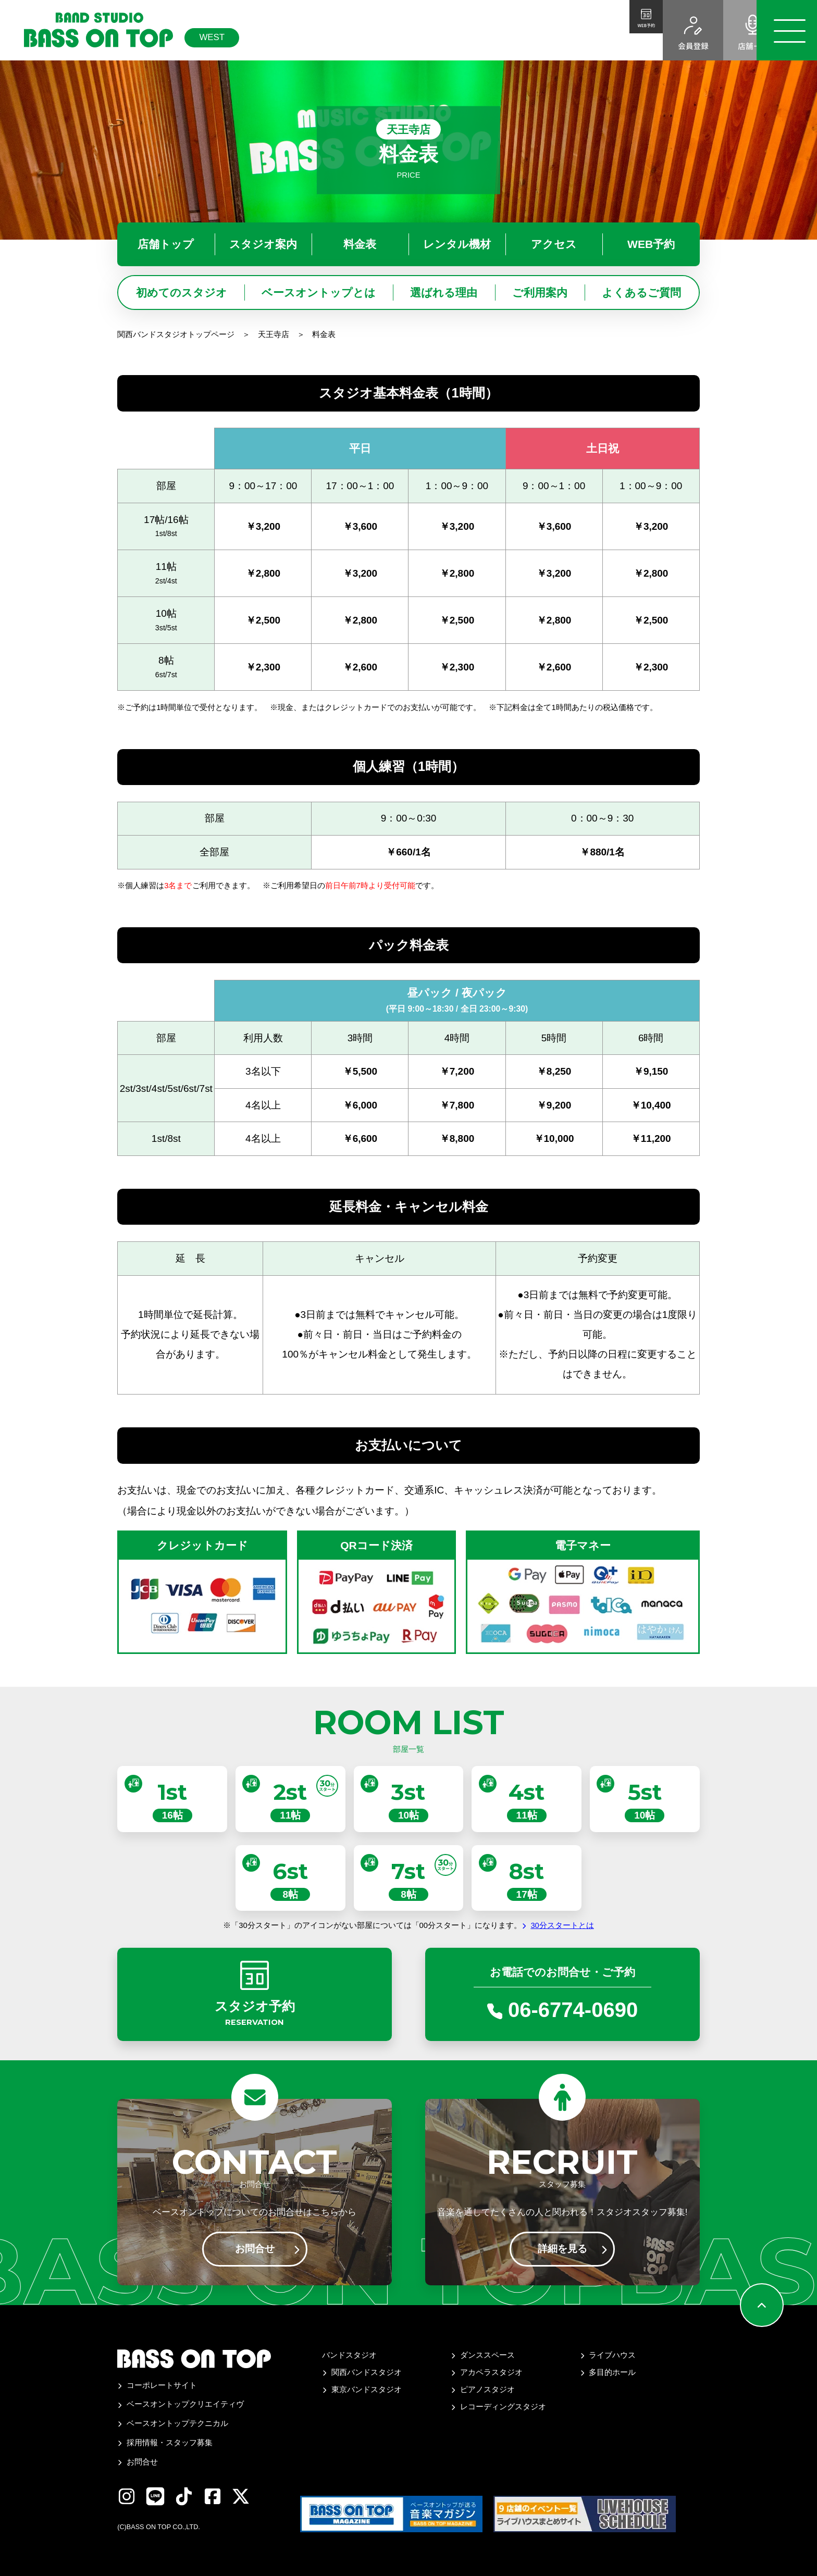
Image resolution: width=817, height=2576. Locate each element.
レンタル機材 (457, 244)
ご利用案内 (539, 292)
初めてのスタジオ (181, 292)
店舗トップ (166, 244)
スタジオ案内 (263, 244)
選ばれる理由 (443, 292)
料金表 (359, 244)
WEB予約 (651, 244)
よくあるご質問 (641, 292)
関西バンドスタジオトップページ (175, 334)
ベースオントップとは (319, 292)
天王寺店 (273, 334)
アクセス (554, 244)
